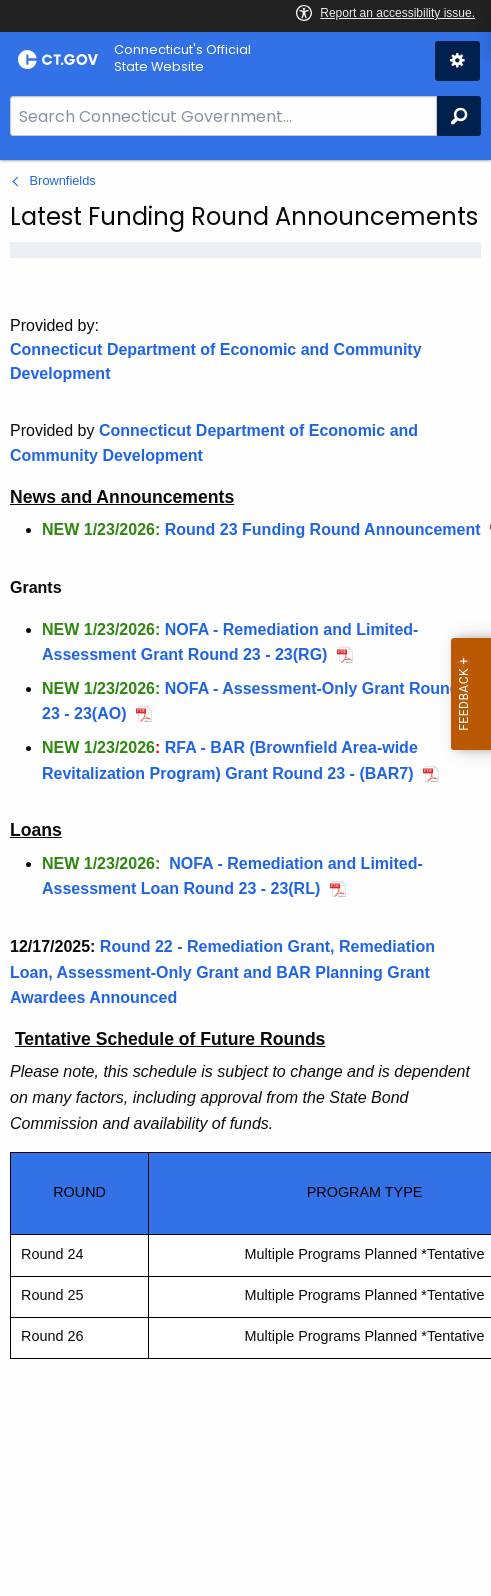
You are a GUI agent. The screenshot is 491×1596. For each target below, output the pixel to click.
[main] (245, 878)
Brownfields (63, 180)
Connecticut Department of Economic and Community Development (216, 361)
